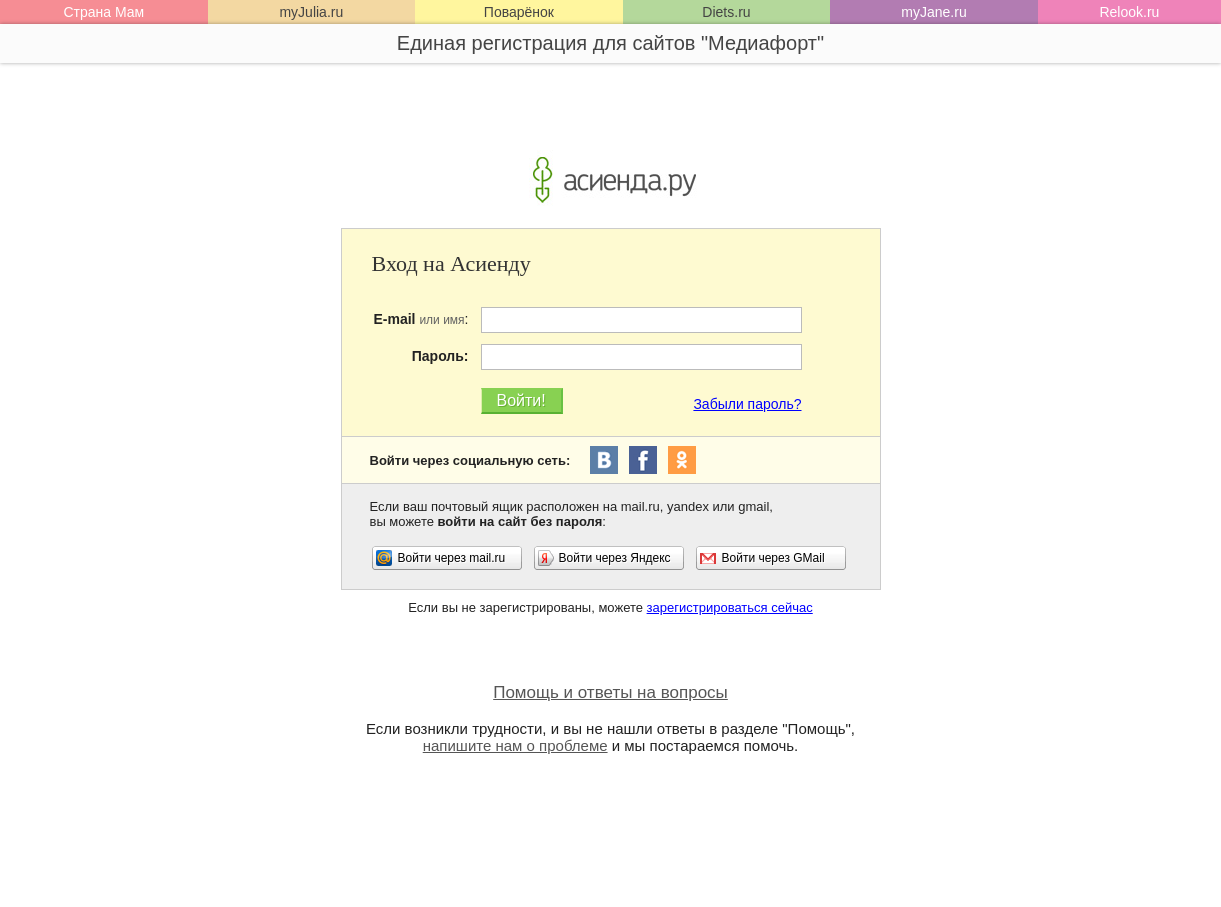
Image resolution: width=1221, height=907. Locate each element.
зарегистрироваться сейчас (730, 607)
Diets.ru (726, 12)
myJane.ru (933, 12)
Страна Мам (103, 12)
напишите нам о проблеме (515, 745)
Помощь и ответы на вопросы (610, 692)
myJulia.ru (311, 12)
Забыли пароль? (747, 404)
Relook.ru (1129, 12)
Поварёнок (519, 12)
